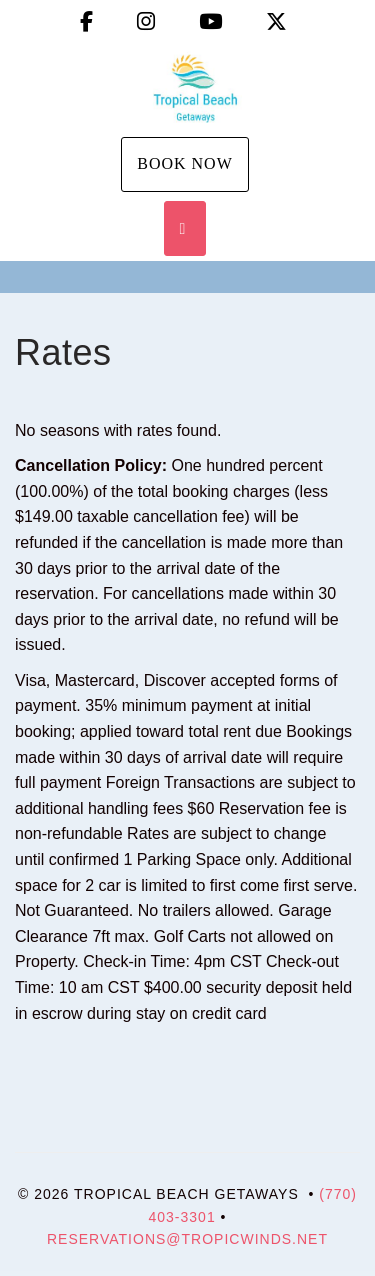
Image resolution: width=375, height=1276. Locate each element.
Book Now (185, 163)
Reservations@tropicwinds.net (187, 1239)
